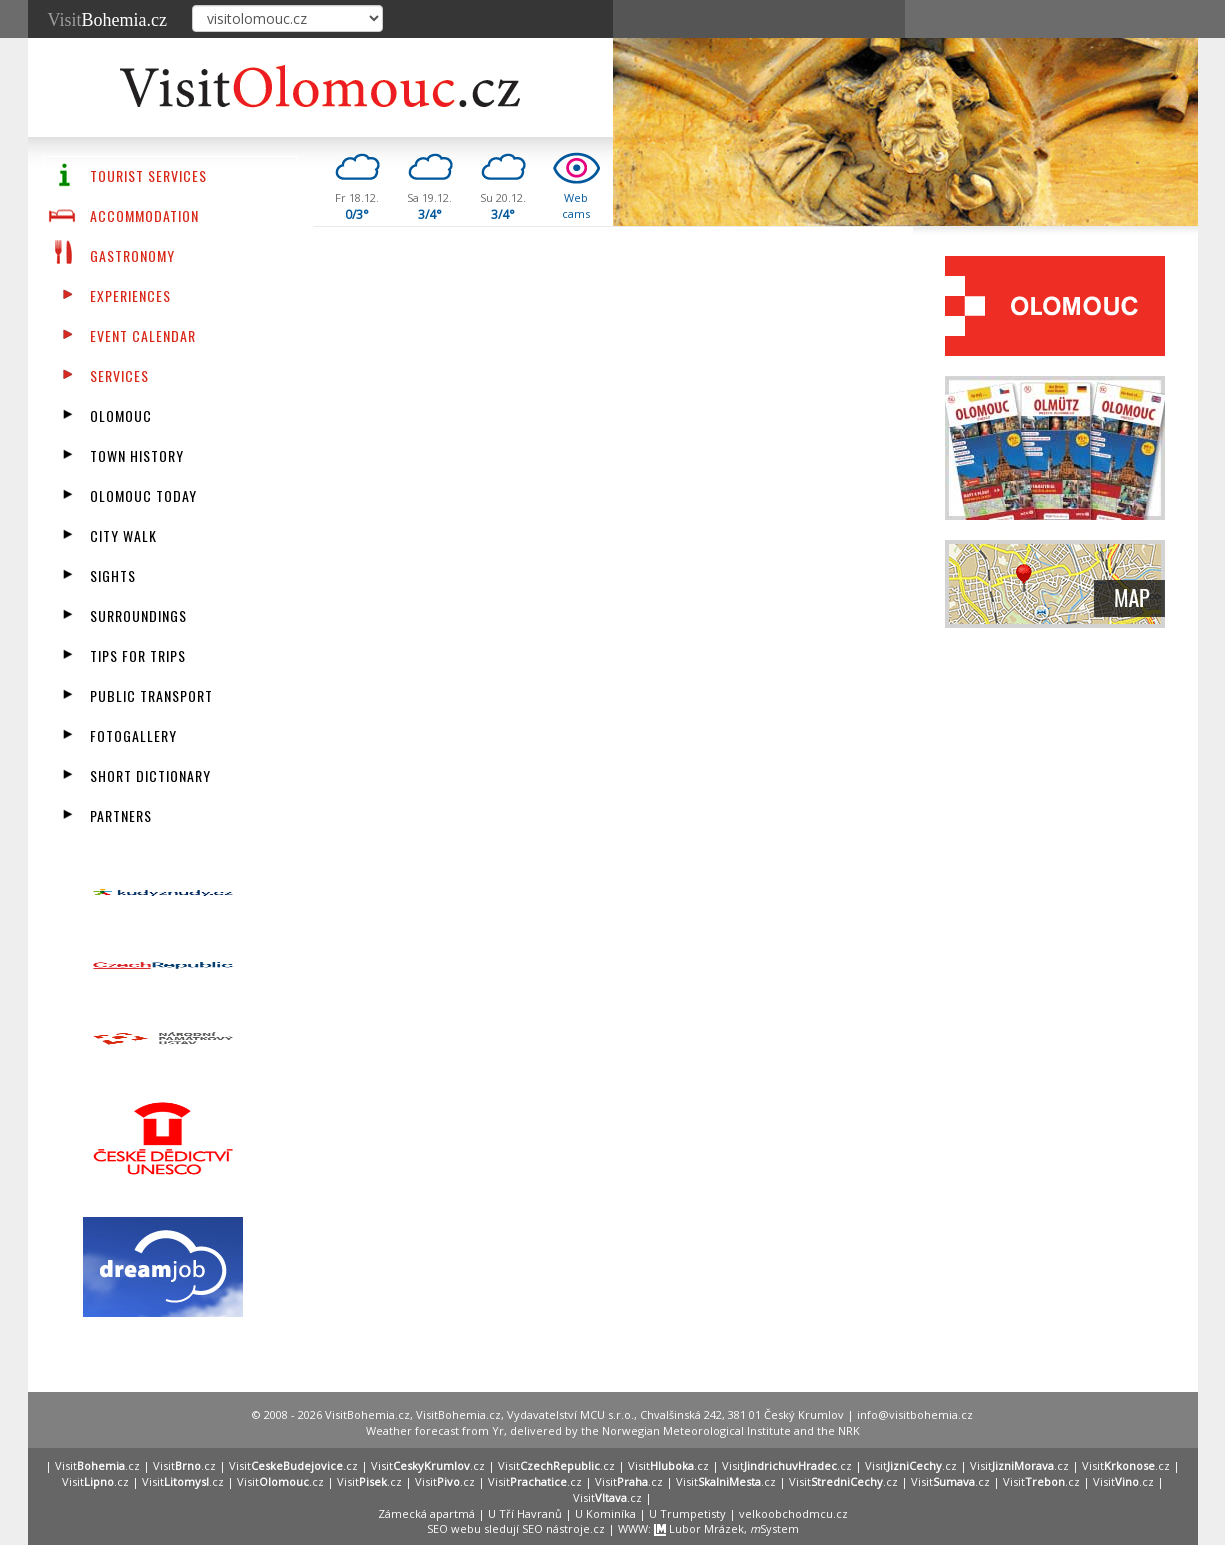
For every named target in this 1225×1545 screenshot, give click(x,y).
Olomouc (121, 415)
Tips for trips (138, 655)
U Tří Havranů (525, 1513)
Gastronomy (132, 255)
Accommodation (144, 215)
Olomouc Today (143, 495)
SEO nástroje (556, 1528)
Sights (113, 575)
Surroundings (138, 615)
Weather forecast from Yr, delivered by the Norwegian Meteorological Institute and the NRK (613, 1430)
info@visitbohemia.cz (915, 1414)
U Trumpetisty (687, 1513)
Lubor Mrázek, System (726, 1528)
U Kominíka (605, 1513)
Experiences (130, 295)
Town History (137, 455)
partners (121, 815)
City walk (123, 535)
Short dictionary (150, 775)
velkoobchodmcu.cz (793, 1513)
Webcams (576, 205)
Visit (107, 20)
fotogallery (133, 735)
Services (119, 375)
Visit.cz (97, 1465)
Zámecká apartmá (426, 1513)
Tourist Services (148, 175)
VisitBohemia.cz (458, 1414)
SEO (437, 1528)
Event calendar (143, 335)
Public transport (151, 695)
